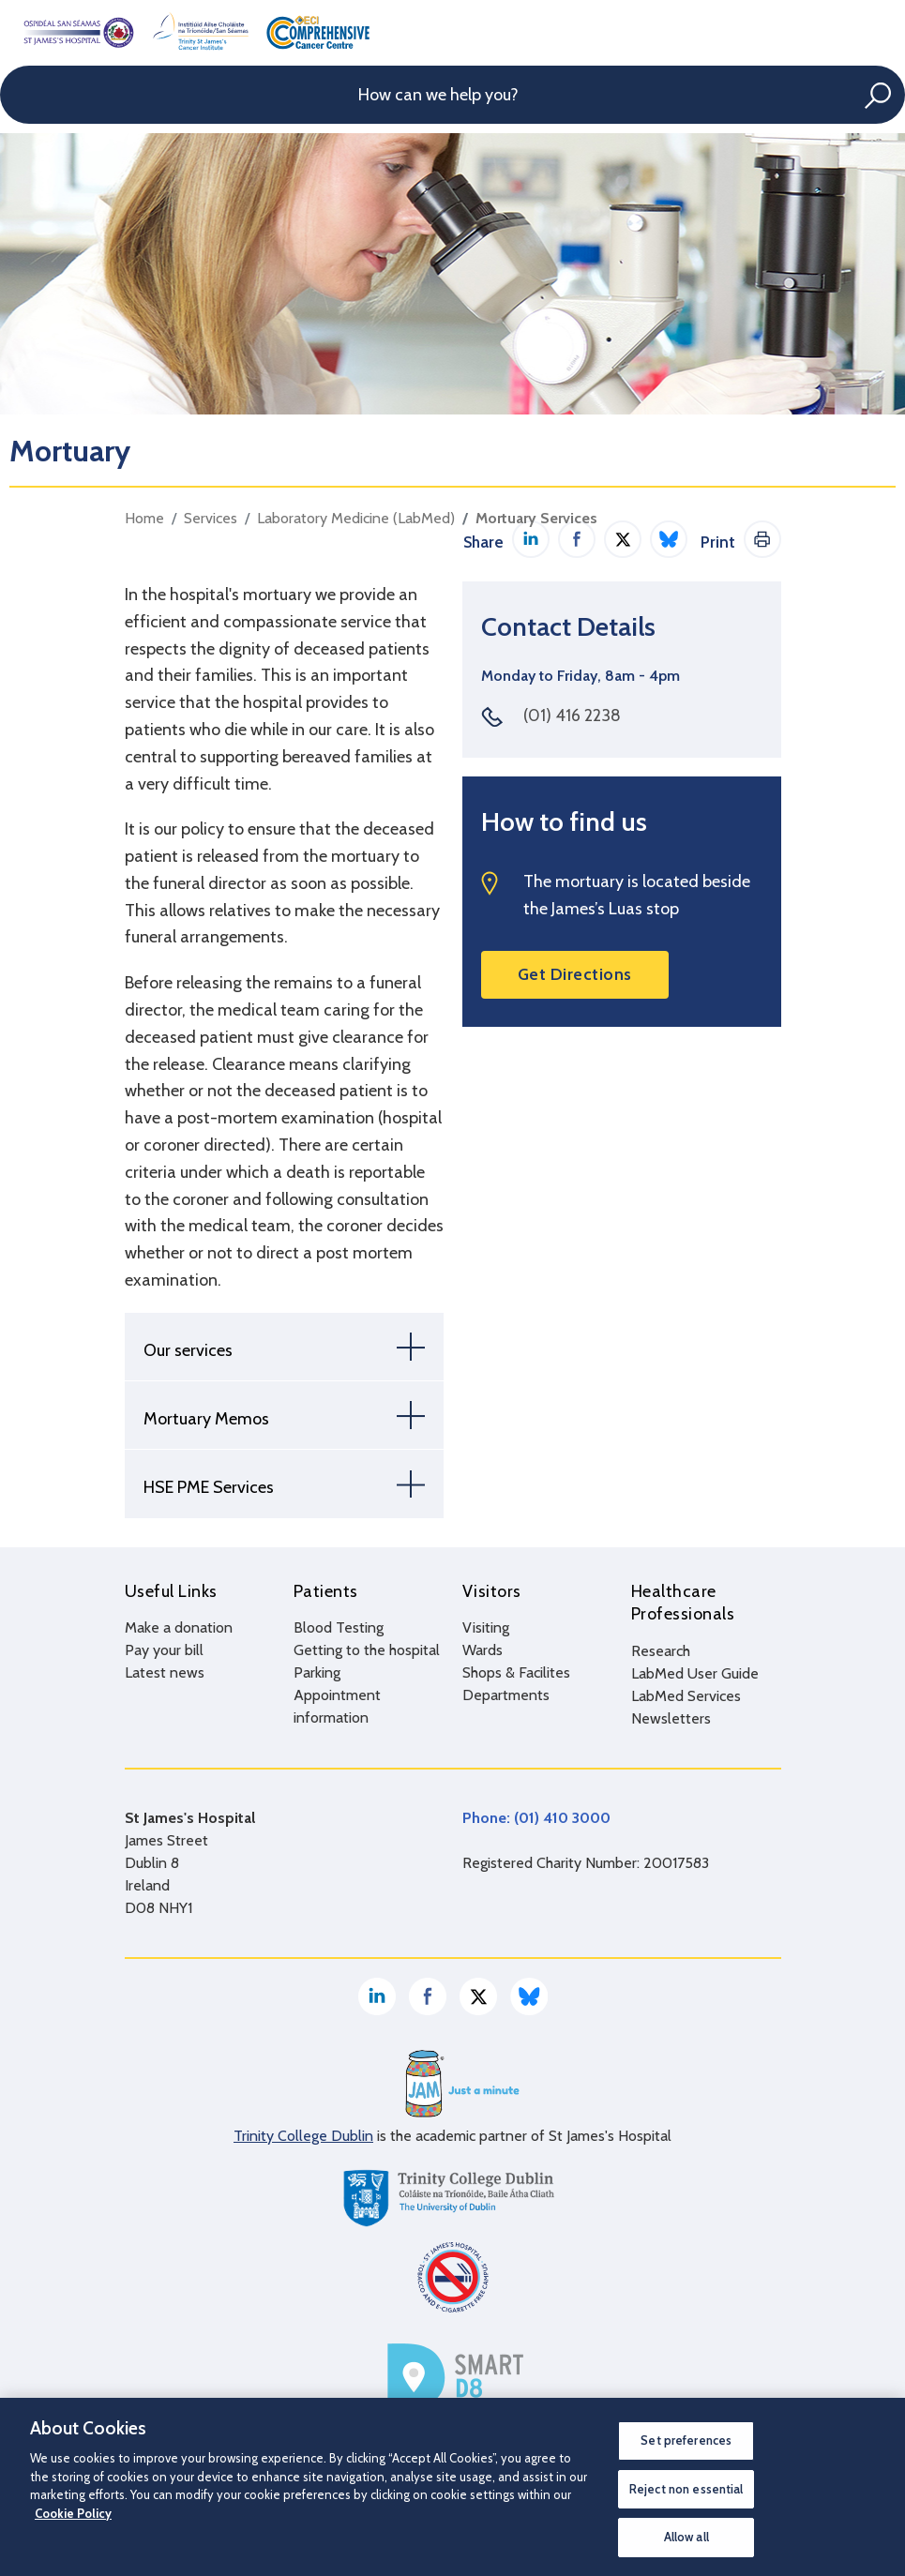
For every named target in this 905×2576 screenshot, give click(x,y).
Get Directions (575, 974)
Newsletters (671, 1717)
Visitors (491, 1591)
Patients (326, 1591)
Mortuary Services (536, 518)
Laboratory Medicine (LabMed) (356, 518)
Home (144, 518)
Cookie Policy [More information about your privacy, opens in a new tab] (73, 2513)
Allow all (686, 2536)
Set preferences (686, 2440)
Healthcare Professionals (683, 1602)
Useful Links (171, 1591)
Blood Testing (339, 1627)
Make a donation (179, 1627)
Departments (506, 1695)
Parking (317, 1672)
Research (660, 1650)
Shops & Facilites (516, 1672)
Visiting (485, 1627)
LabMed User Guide (695, 1672)
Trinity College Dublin (303, 2135)
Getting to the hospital (367, 1650)
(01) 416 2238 (572, 715)
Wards (482, 1650)
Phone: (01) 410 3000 (536, 1817)
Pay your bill (164, 1650)
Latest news (164, 1672)
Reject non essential (686, 2488)
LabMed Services (686, 1695)
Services (210, 518)
